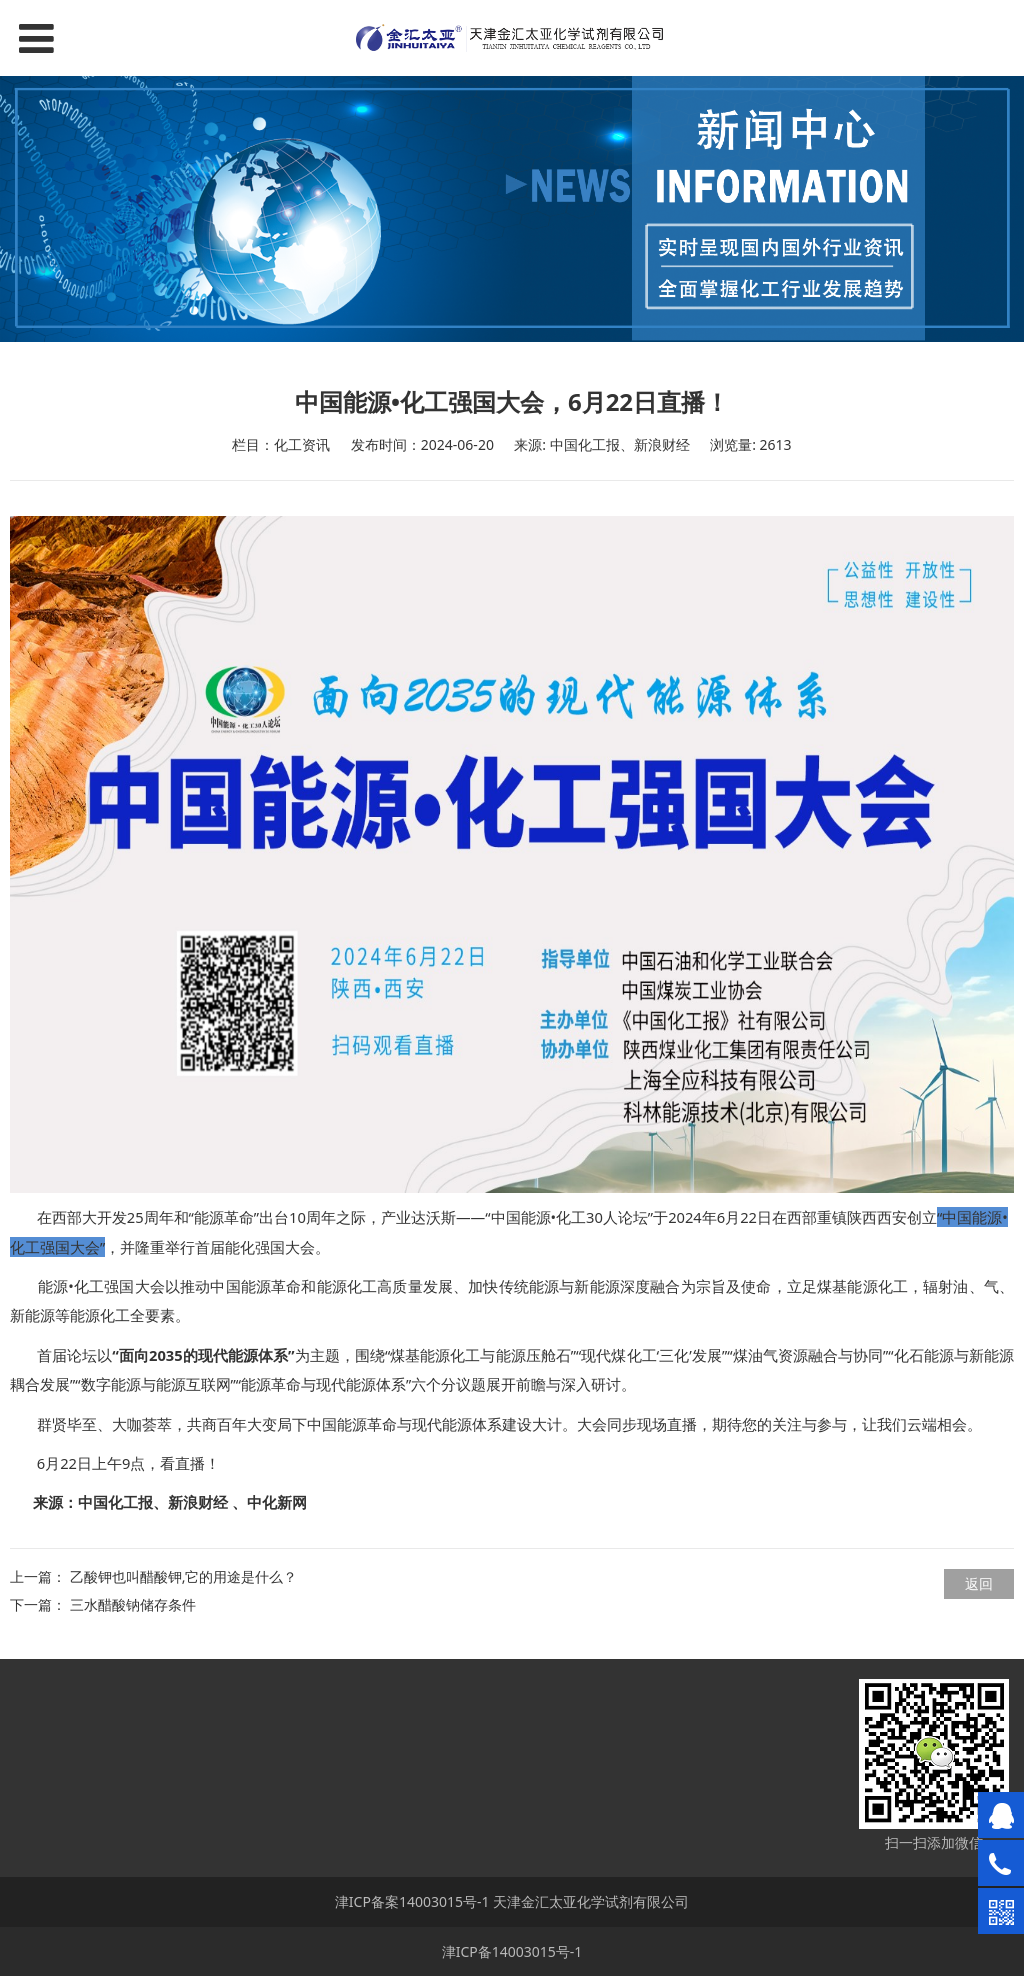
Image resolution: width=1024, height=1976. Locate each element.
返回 (979, 1583)
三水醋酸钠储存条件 (133, 1604)
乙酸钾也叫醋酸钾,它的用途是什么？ (184, 1576)
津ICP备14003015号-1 (512, 1951)
